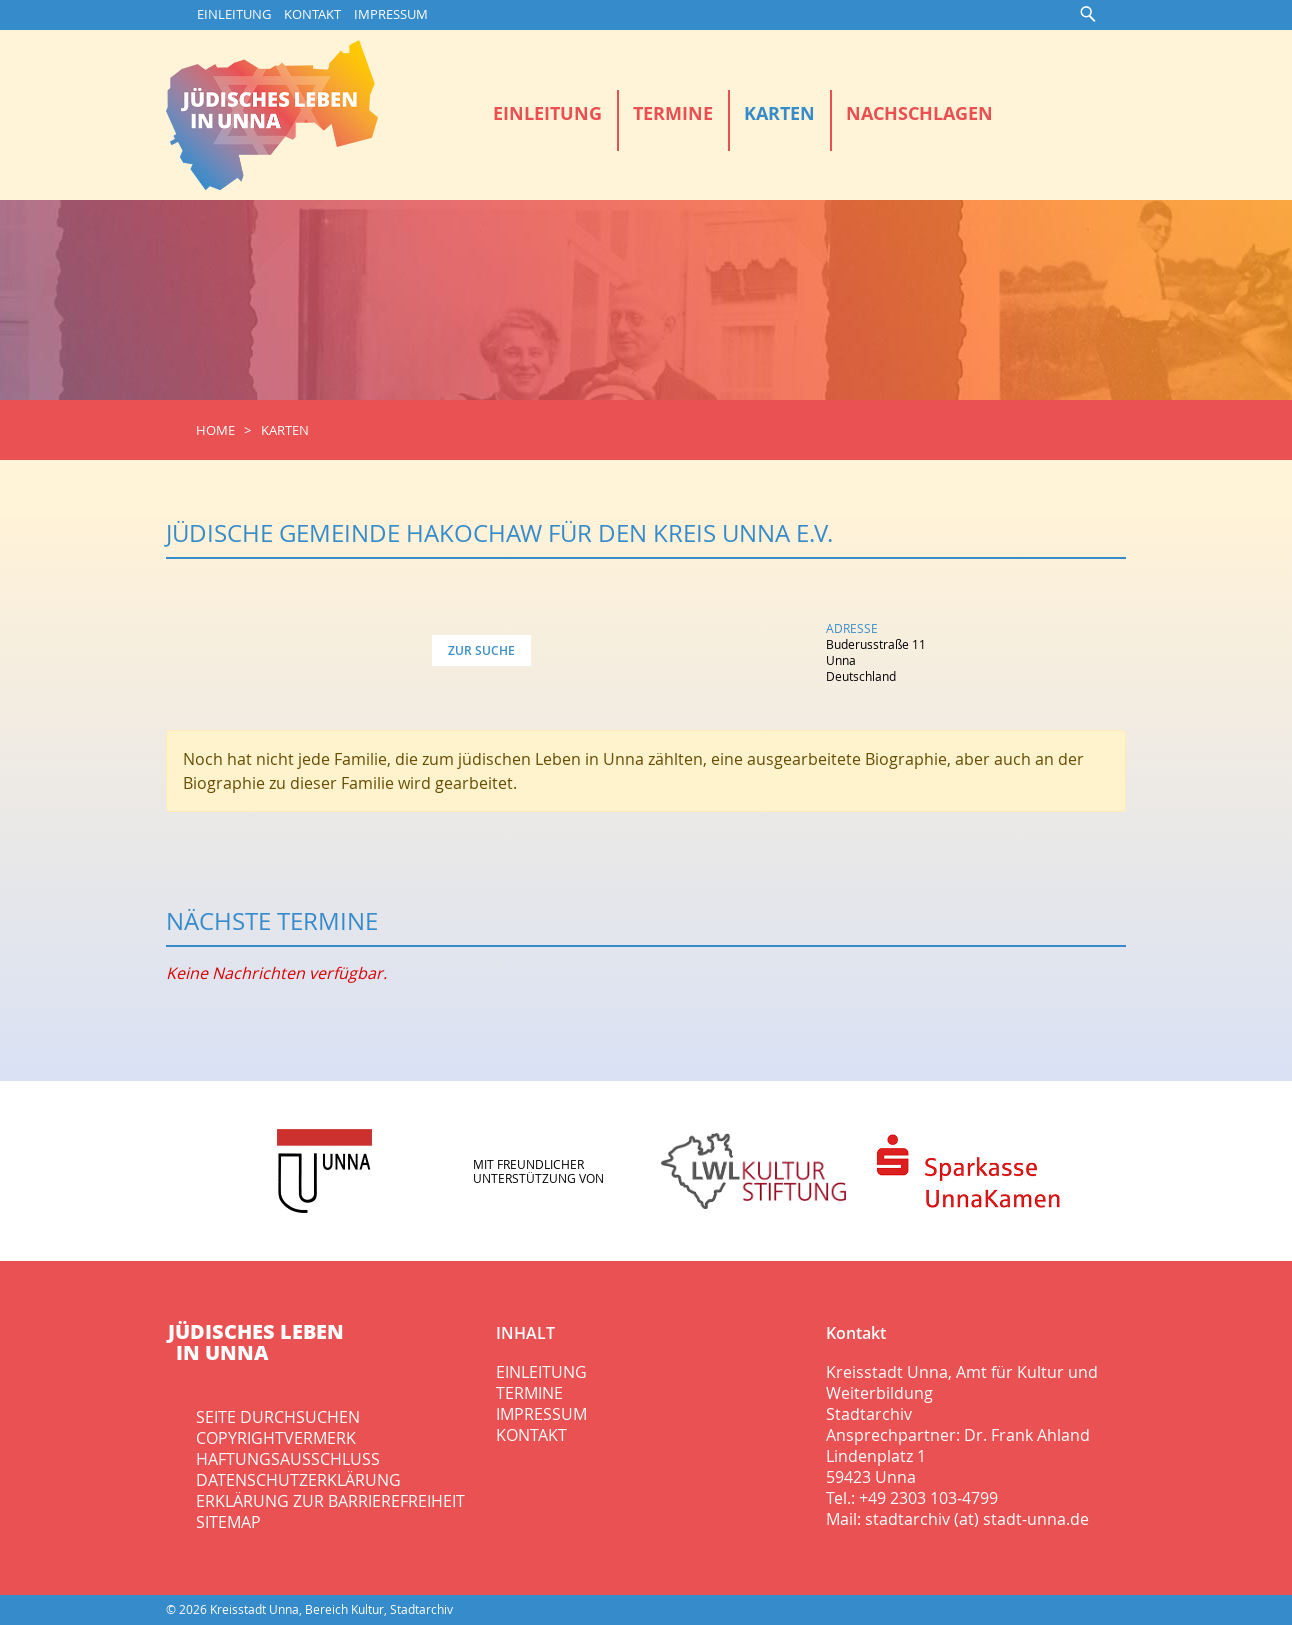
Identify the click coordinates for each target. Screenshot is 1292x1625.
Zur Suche (481, 650)
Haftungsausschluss (288, 1459)
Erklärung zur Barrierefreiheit (330, 1501)
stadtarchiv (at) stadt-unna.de (977, 1519)
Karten (779, 113)
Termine (673, 113)
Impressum (391, 14)
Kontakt (312, 14)
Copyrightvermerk (276, 1438)
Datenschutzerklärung (298, 1480)
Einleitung (234, 14)
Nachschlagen (919, 113)
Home (215, 430)
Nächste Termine (272, 921)
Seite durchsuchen (278, 1417)
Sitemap (228, 1522)
